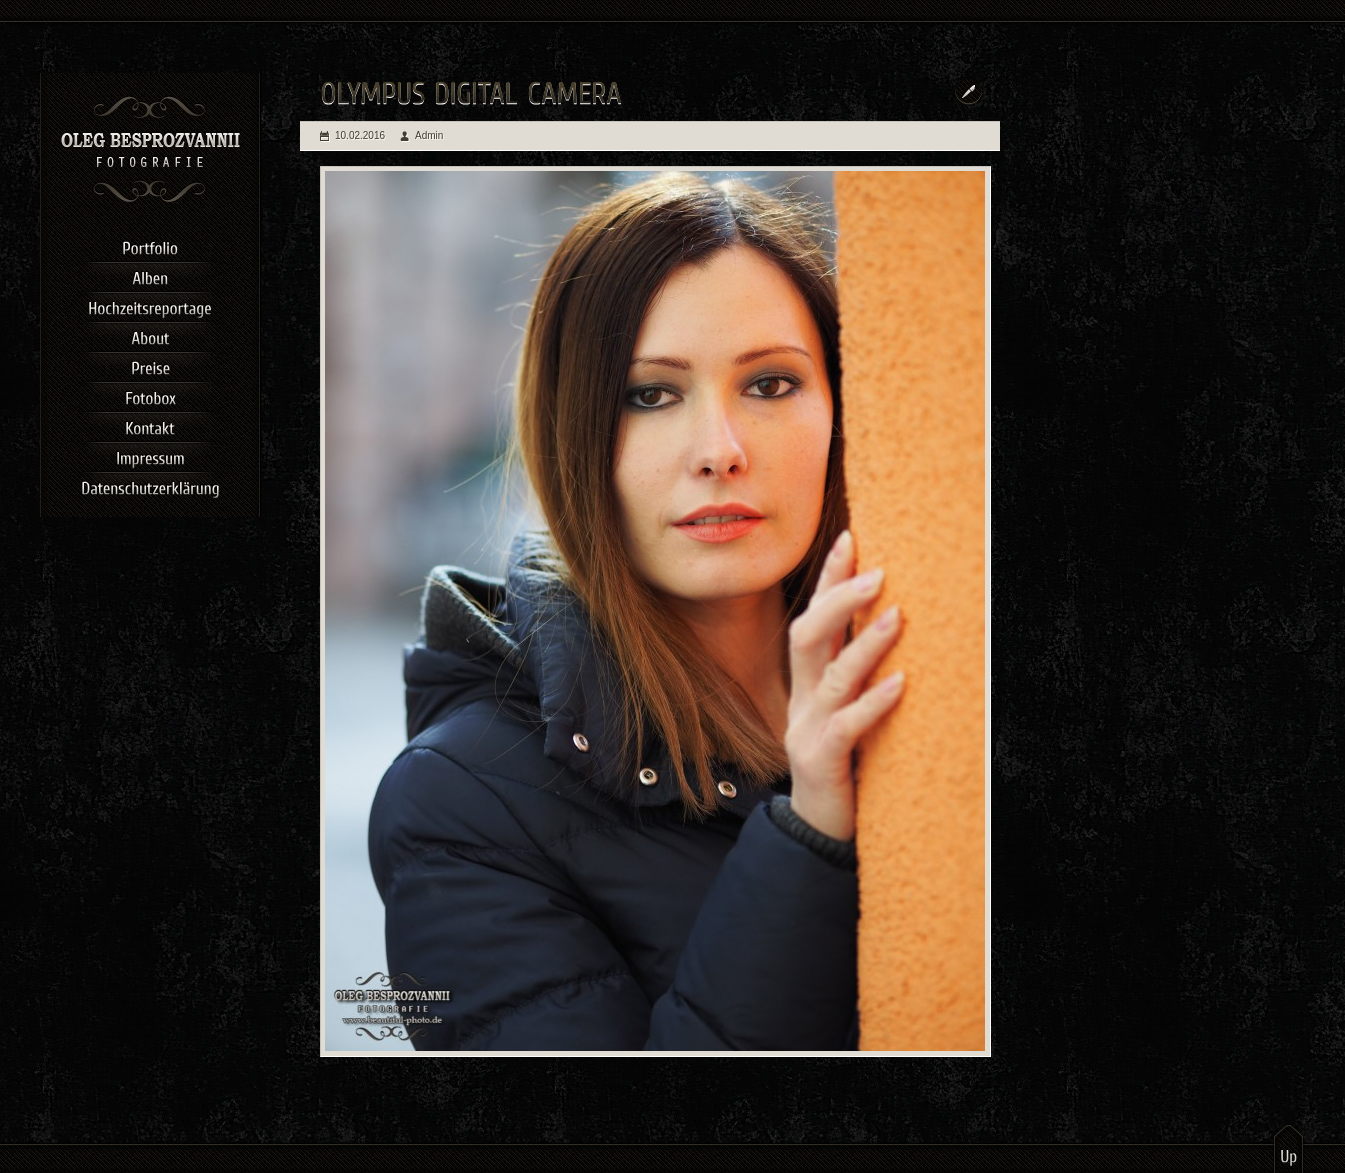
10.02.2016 (360, 135)
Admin (429, 135)
